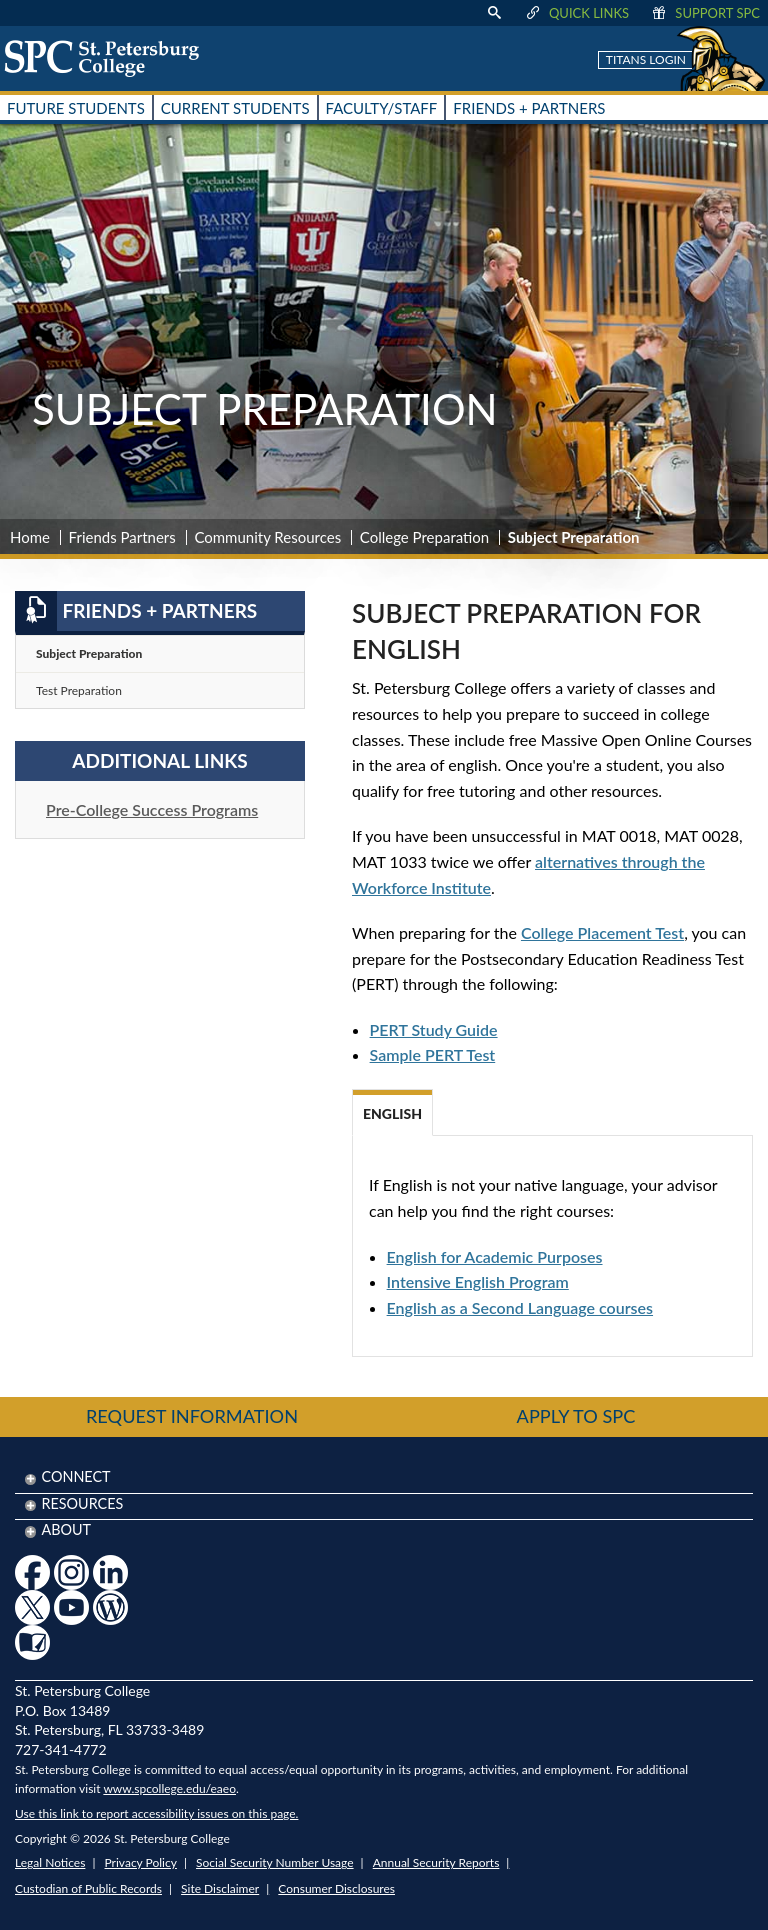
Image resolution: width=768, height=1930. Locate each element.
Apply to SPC (576, 1416)
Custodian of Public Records (88, 1888)
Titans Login (646, 59)
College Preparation (424, 537)
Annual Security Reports (436, 1862)
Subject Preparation (89, 653)
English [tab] (392, 1113)
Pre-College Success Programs (152, 809)
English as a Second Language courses (520, 1307)
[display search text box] (494, 13)
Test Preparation (79, 690)
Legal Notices (50, 1862)
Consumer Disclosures (336, 1888)
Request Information (192, 1416)
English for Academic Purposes (495, 1256)
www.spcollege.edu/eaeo (169, 1788)
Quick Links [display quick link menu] (576, 13)
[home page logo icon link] (109, 58)
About (66, 1529)
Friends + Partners (136, 611)
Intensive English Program (478, 1281)
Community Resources (267, 537)
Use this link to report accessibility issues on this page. (156, 1813)
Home (30, 537)
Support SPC (704, 13)
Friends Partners (122, 537)
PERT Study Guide (434, 1029)
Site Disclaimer (220, 1888)
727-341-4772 (61, 1749)
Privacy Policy (141, 1862)
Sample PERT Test (433, 1054)
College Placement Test (602, 932)
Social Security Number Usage (275, 1862)
